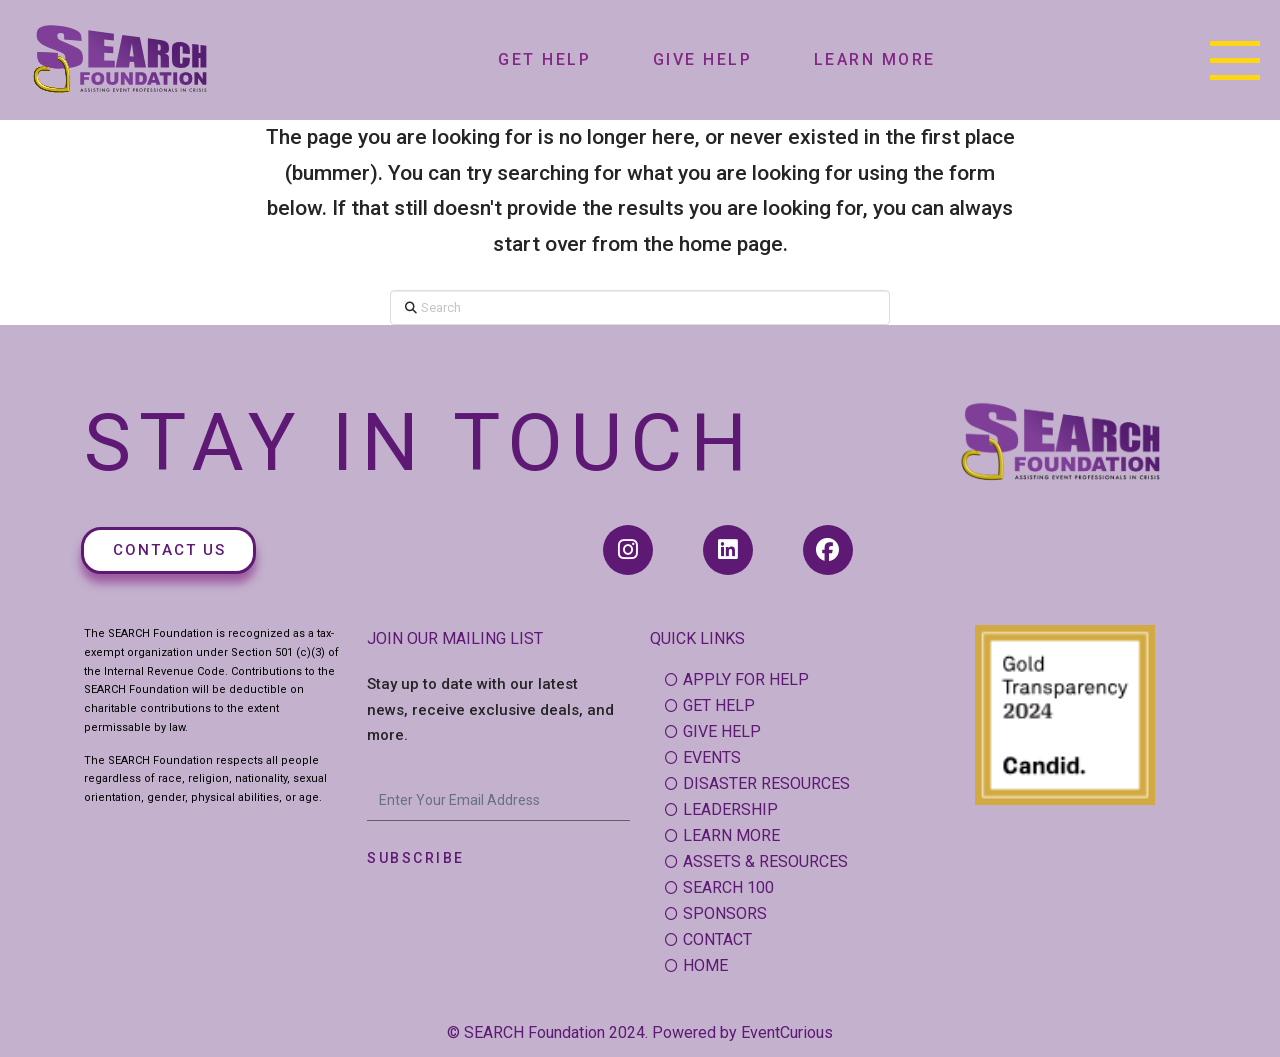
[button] (1235, 60)
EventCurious (787, 1032)
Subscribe (416, 858)
